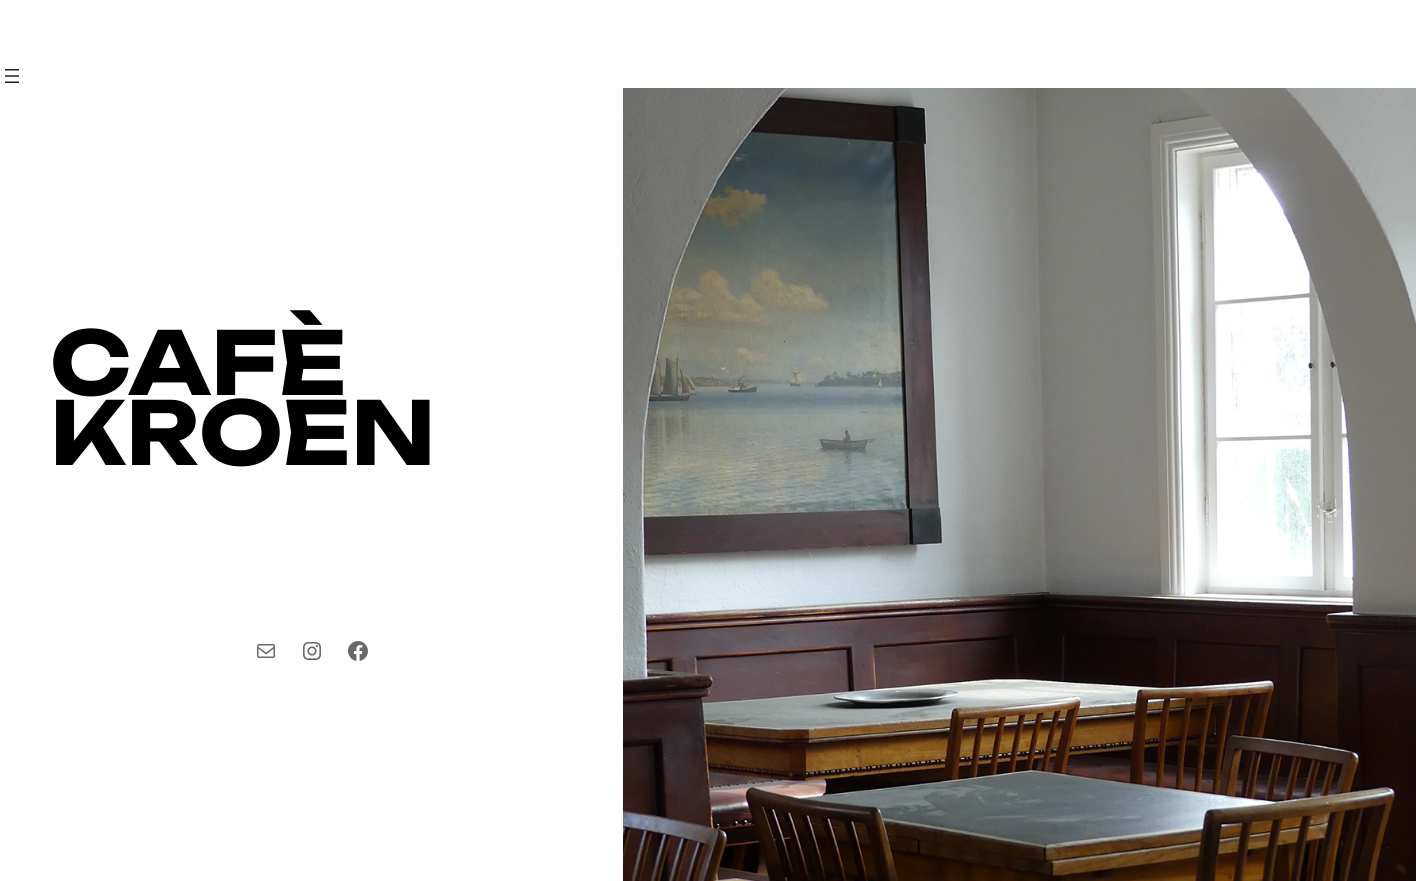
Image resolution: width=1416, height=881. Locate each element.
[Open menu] (12, 76)
